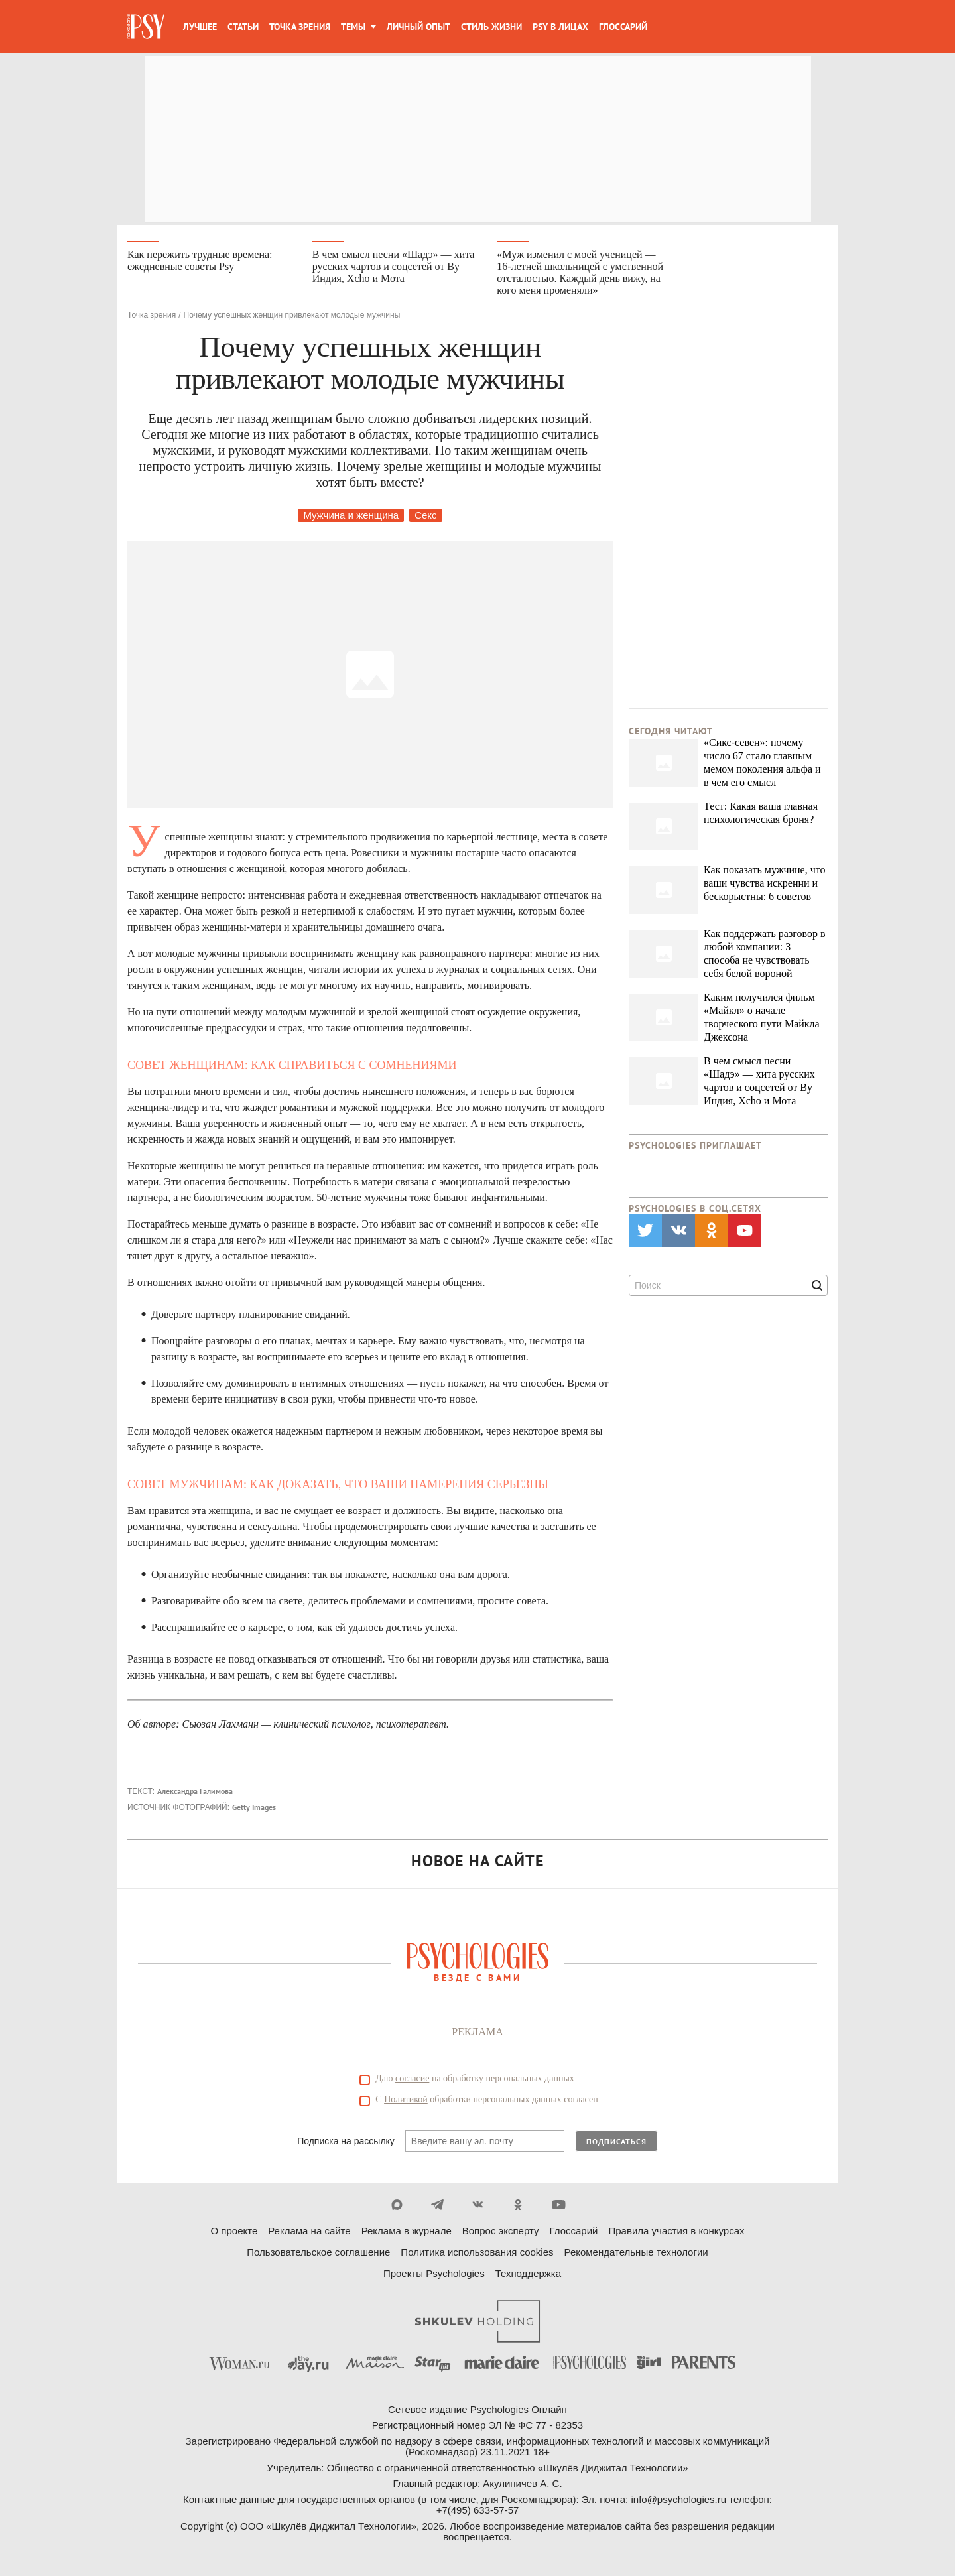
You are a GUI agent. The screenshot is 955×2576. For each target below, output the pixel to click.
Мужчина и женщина (351, 517)
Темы (353, 26)
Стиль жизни (491, 26)
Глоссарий (623, 26)
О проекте (234, 2232)
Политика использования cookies (477, 2254)
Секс (425, 517)
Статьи (243, 26)
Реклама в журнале (406, 2232)
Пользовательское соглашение (318, 2254)
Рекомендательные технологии (636, 2254)
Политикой (406, 2101)
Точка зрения (299, 26)
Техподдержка (528, 2275)
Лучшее (200, 26)
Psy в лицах (560, 26)
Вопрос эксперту (500, 2232)
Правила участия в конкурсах (676, 2232)
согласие (412, 2080)
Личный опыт (418, 26)
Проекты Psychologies (434, 2275)
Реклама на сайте (309, 2232)
